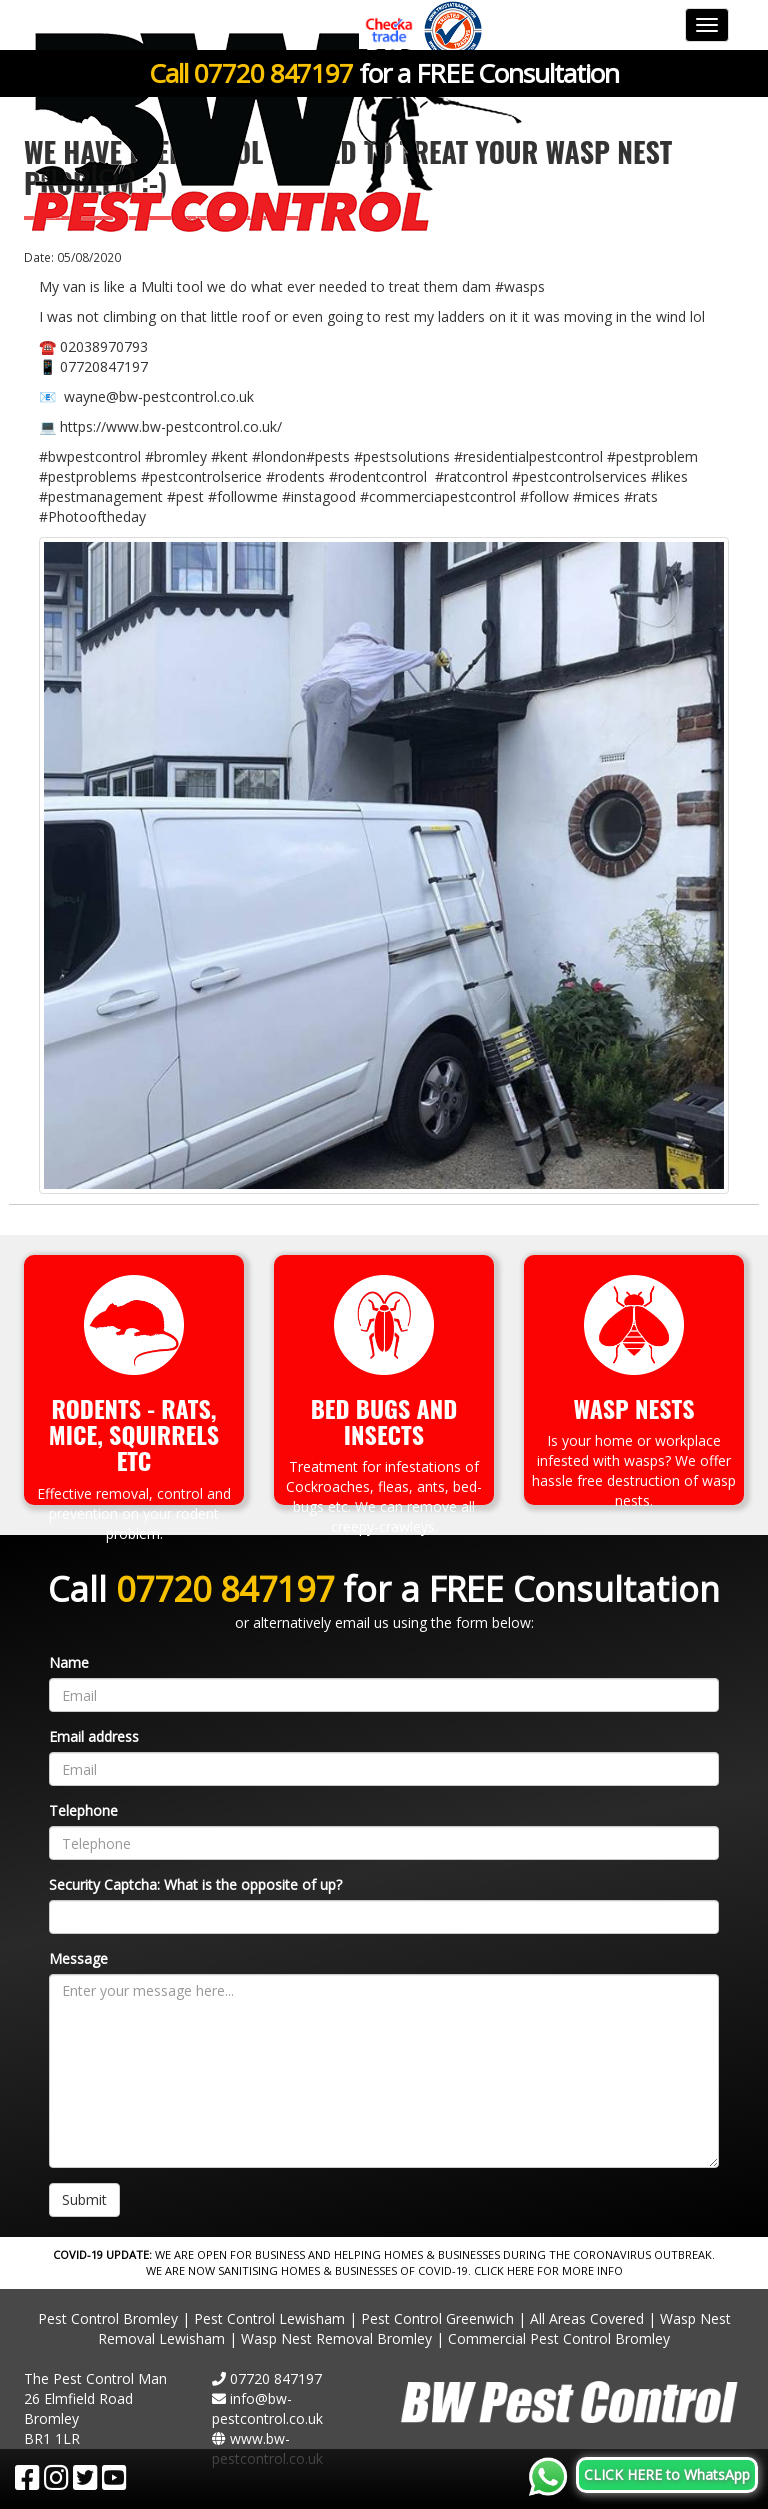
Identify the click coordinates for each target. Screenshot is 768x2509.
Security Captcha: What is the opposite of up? (195, 1884)
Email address (94, 1736)
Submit (84, 2199)
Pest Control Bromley (108, 2318)
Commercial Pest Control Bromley (559, 2338)
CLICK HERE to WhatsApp (667, 2474)
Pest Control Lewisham (269, 2318)
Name (69, 1662)
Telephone (83, 1810)
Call (171, 73)
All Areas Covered (587, 2318)
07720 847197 (273, 73)
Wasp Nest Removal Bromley (336, 2338)
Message (78, 1958)
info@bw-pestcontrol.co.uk (267, 2408)
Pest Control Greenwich (437, 2318)
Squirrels (164, 1434)
